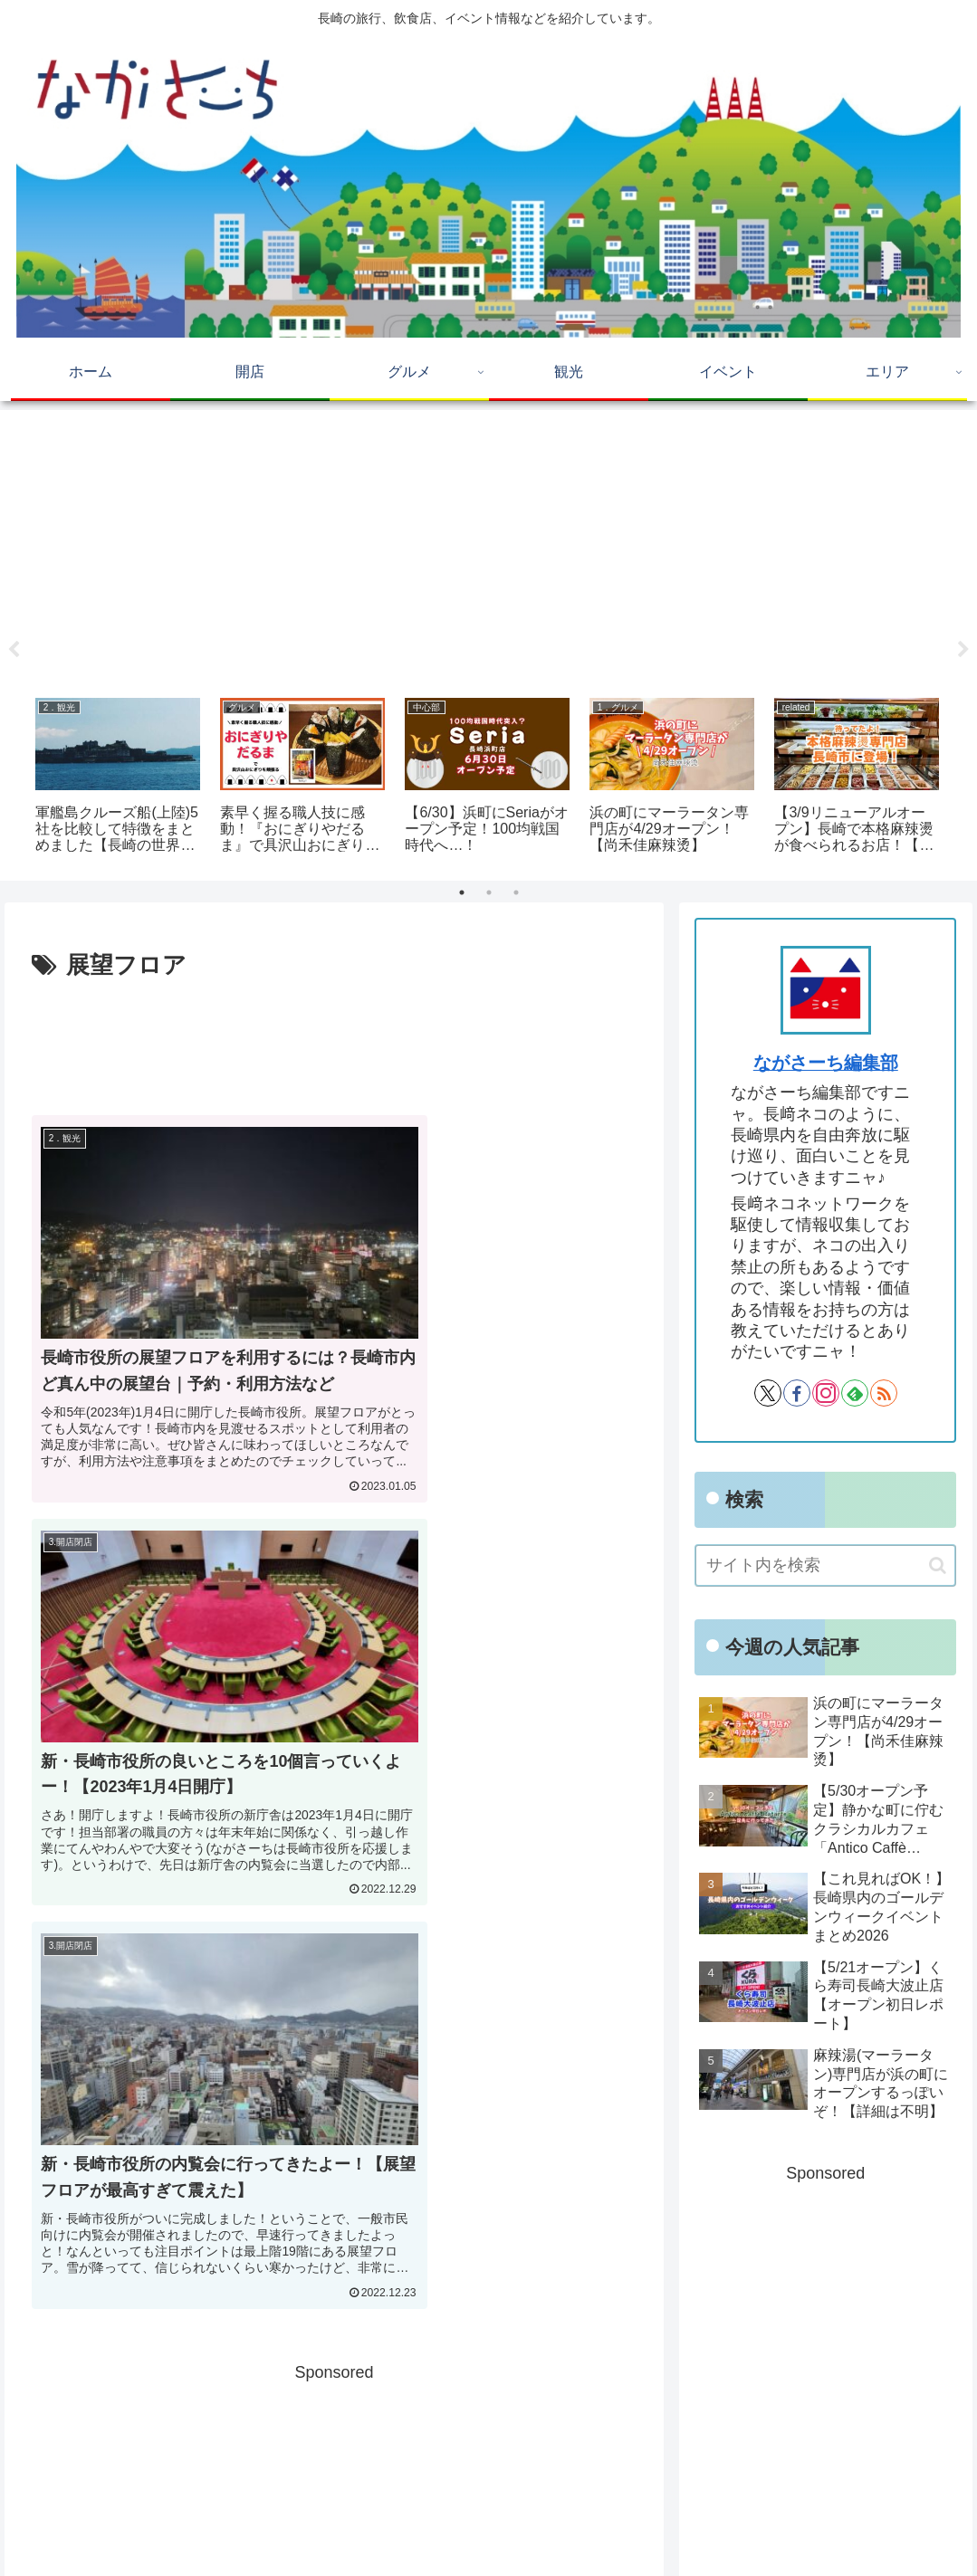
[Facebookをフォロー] (796, 1393)
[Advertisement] (488, 547)
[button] (937, 1564)
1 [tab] (462, 892)
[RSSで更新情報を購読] (883, 1393)
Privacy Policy (850, 2524)
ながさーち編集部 (825, 1063)
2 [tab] (489, 892)
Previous (14, 650)
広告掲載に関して (741, 2524)
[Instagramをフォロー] (825, 1393)
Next (963, 650)
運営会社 (934, 2524)
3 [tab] (516, 892)
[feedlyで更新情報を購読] (854, 1393)
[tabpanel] (117, 777)
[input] (825, 1565)
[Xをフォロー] (767, 1393)
